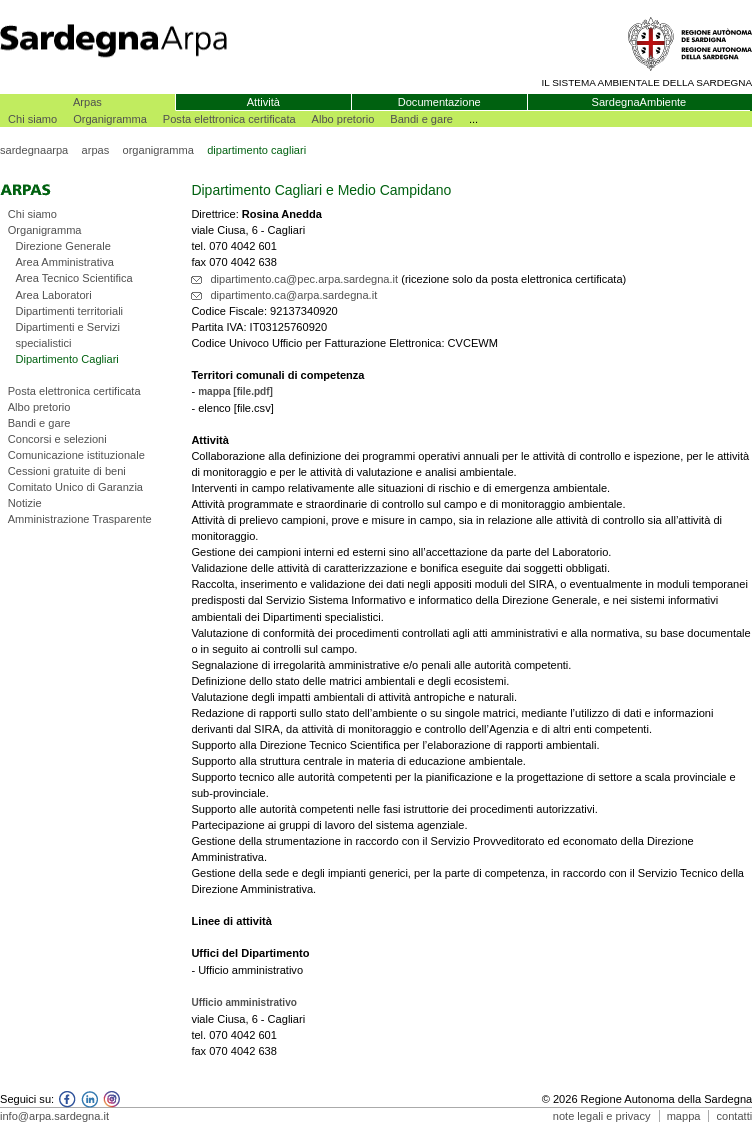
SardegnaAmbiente (639, 102)
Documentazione (439, 102)
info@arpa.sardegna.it (54, 1116)
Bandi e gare (421, 119)
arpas (96, 150)
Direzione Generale (62, 246)
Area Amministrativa (64, 262)
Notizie (25, 503)
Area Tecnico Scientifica (73, 278)
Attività (263, 102)
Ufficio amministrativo (244, 1002)
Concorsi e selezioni (57, 439)
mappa (684, 1116)
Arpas (87, 102)
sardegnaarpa (34, 150)
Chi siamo (32, 119)
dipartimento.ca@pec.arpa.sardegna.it (304, 279)
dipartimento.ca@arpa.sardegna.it (293, 295)
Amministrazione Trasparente (80, 519)
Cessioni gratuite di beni (67, 471)
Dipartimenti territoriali (69, 311)
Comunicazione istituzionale (76, 455)
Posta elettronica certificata (229, 119)
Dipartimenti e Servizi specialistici (67, 335)
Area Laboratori (53, 295)
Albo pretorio (343, 119)
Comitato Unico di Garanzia (75, 487)
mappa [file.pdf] (235, 391)
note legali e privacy (602, 1116)
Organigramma (110, 119)
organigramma (158, 150)
